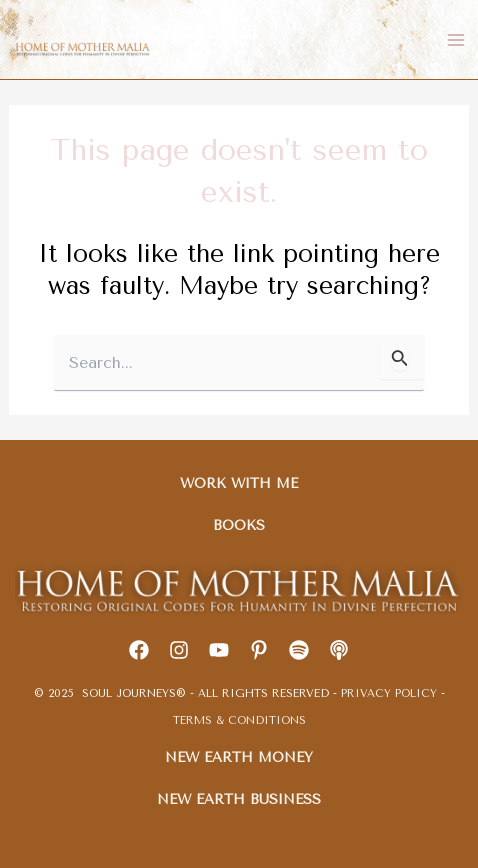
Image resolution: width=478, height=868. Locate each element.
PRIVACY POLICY (391, 693)
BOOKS (239, 525)
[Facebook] (139, 650)
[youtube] (219, 650)
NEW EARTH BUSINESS (239, 799)
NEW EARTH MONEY (239, 757)
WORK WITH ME (239, 483)
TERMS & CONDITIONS (239, 720)
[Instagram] (179, 650)
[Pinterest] (259, 650)
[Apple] (339, 650)
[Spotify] (299, 650)
